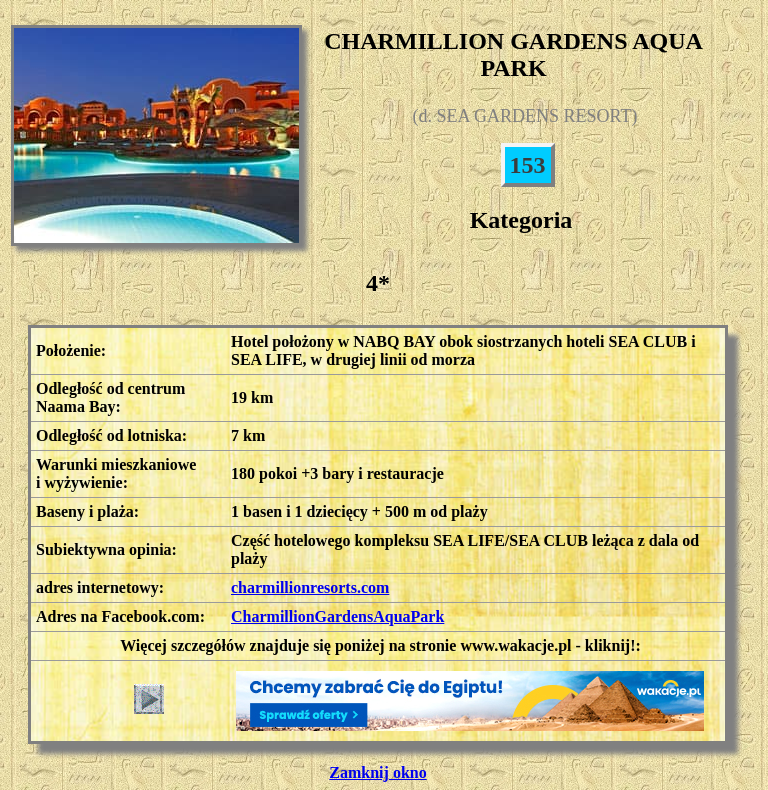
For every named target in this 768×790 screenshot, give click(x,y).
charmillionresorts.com (310, 587)
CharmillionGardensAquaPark (337, 616)
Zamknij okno (377, 772)
